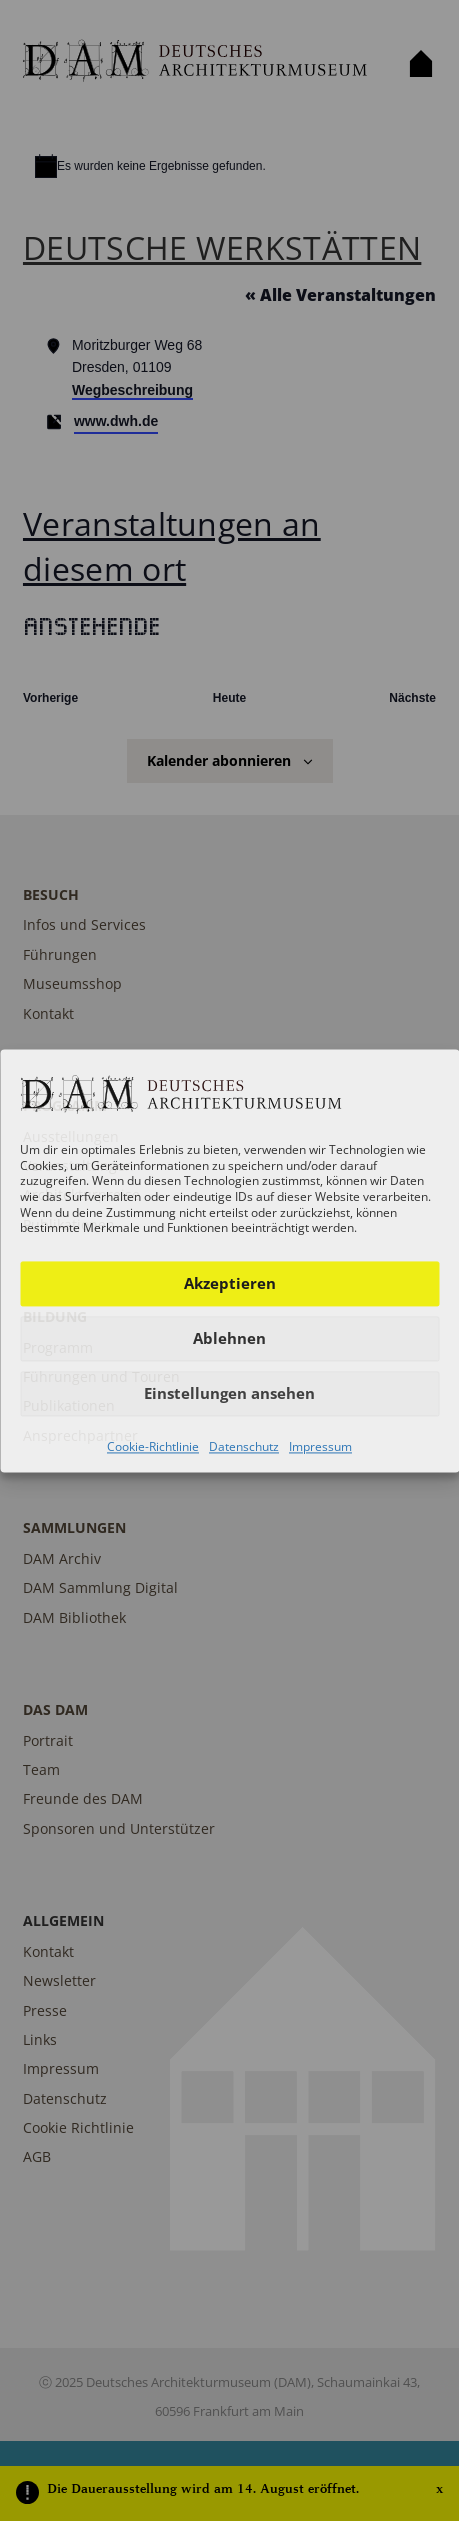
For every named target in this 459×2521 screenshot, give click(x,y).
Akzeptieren (230, 1284)
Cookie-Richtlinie (153, 1446)
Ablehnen (229, 1339)
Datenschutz (244, 1446)
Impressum (320, 1446)
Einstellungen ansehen (229, 1394)
